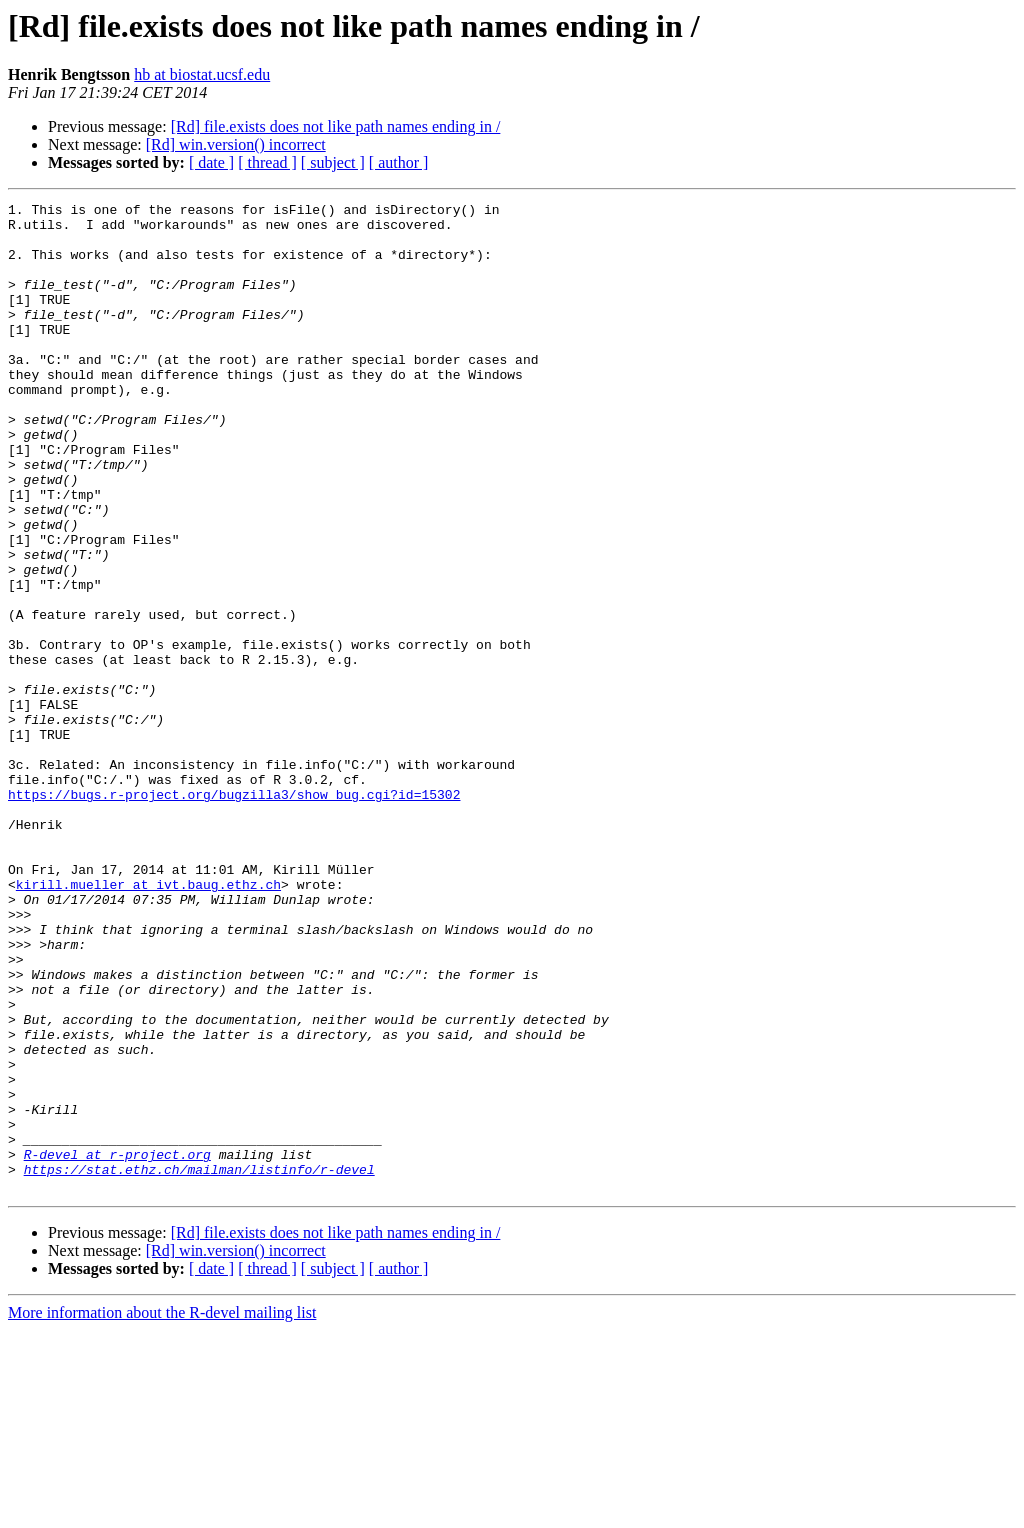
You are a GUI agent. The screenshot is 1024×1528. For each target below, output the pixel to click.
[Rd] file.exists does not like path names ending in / (336, 126)
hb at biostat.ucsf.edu (202, 74)
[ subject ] (333, 162)
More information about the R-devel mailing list (162, 1510)
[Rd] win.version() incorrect (236, 144)
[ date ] (211, 162)
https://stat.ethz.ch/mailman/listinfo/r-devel (199, 1364)
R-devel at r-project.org (117, 1346)
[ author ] (399, 162)
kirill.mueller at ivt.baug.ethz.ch (148, 1022)
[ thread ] (267, 162)
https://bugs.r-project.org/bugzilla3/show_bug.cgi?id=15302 (234, 914)
